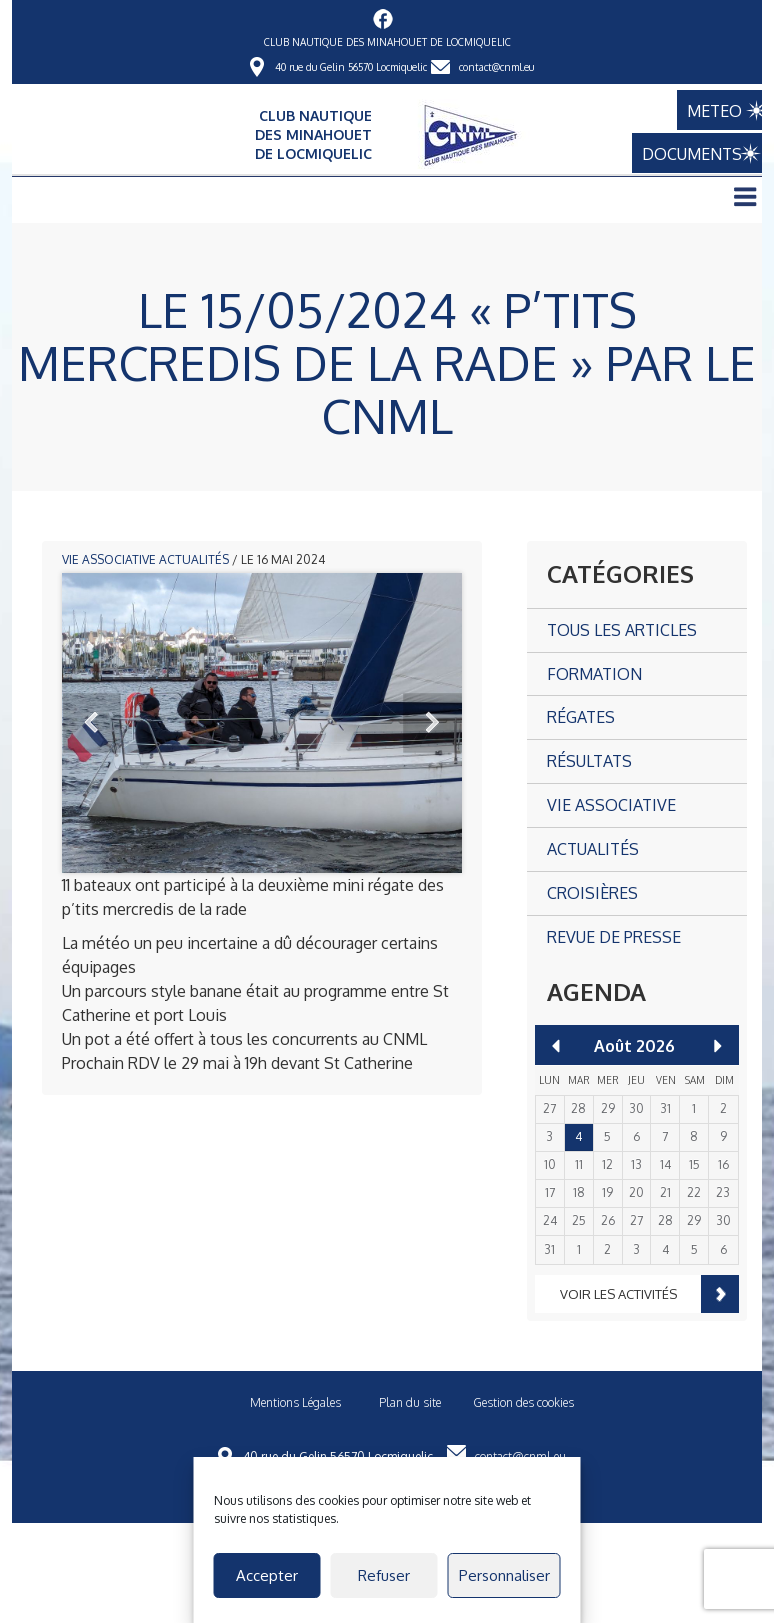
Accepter (267, 1575)
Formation (594, 674)
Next (432, 723)
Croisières (592, 893)
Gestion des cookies (523, 1402)
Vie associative (109, 559)
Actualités (194, 559)
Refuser (384, 1575)
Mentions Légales (295, 1402)
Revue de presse (614, 937)
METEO (699, 110)
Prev (92, 723)
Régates (581, 717)
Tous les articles (622, 630)
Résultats (589, 761)
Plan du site (410, 1402)
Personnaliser (504, 1575)
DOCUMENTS (682, 154)
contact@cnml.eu (496, 67)
